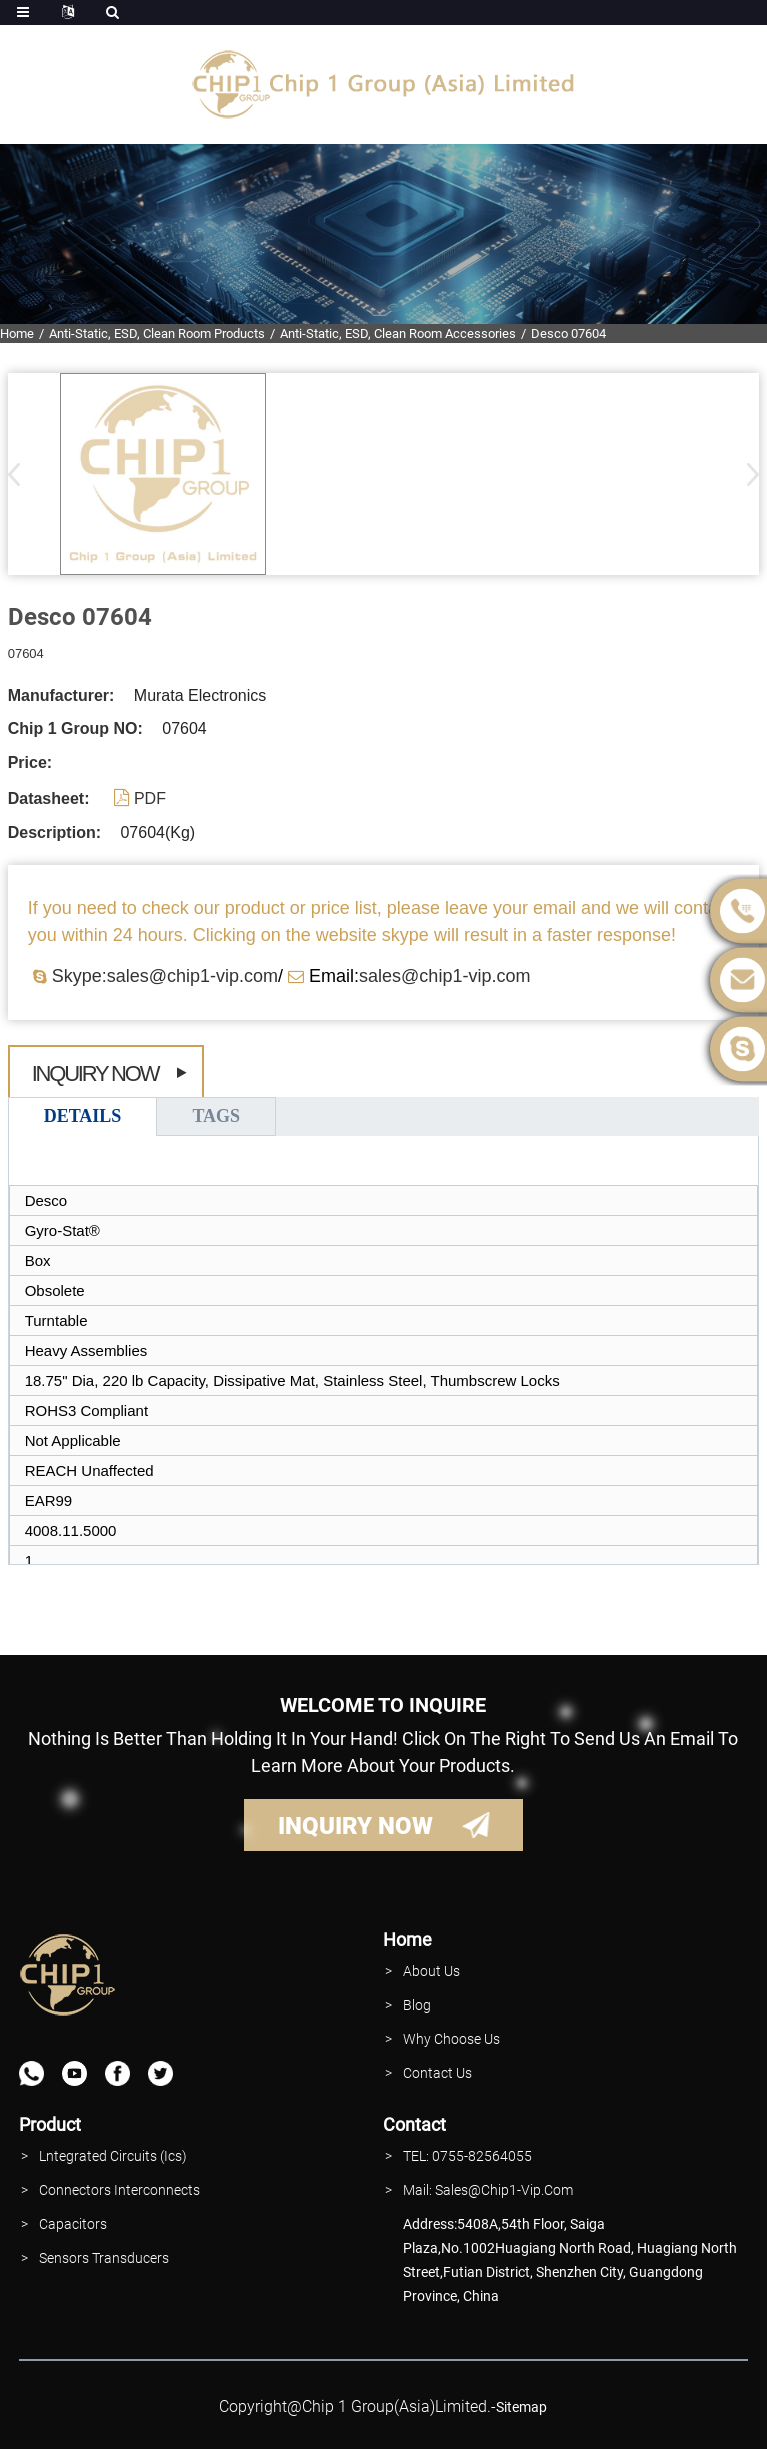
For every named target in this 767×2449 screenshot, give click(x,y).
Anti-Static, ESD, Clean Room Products (157, 333)
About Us (431, 1971)
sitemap (521, 2407)
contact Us (437, 2073)
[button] (746, 474)
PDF (150, 798)
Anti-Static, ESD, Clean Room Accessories (398, 333)
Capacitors (73, 2224)
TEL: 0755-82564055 (467, 2156)
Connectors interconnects (119, 2190)
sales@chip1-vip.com (444, 976)
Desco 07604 (568, 333)
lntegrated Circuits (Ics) (113, 2156)
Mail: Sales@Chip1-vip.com (488, 2190)
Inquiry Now (95, 1073)
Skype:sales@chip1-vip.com (165, 976)
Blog (417, 2005)
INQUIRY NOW (355, 1826)
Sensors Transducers (104, 2258)
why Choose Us (451, 2039)
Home (17, 333)
